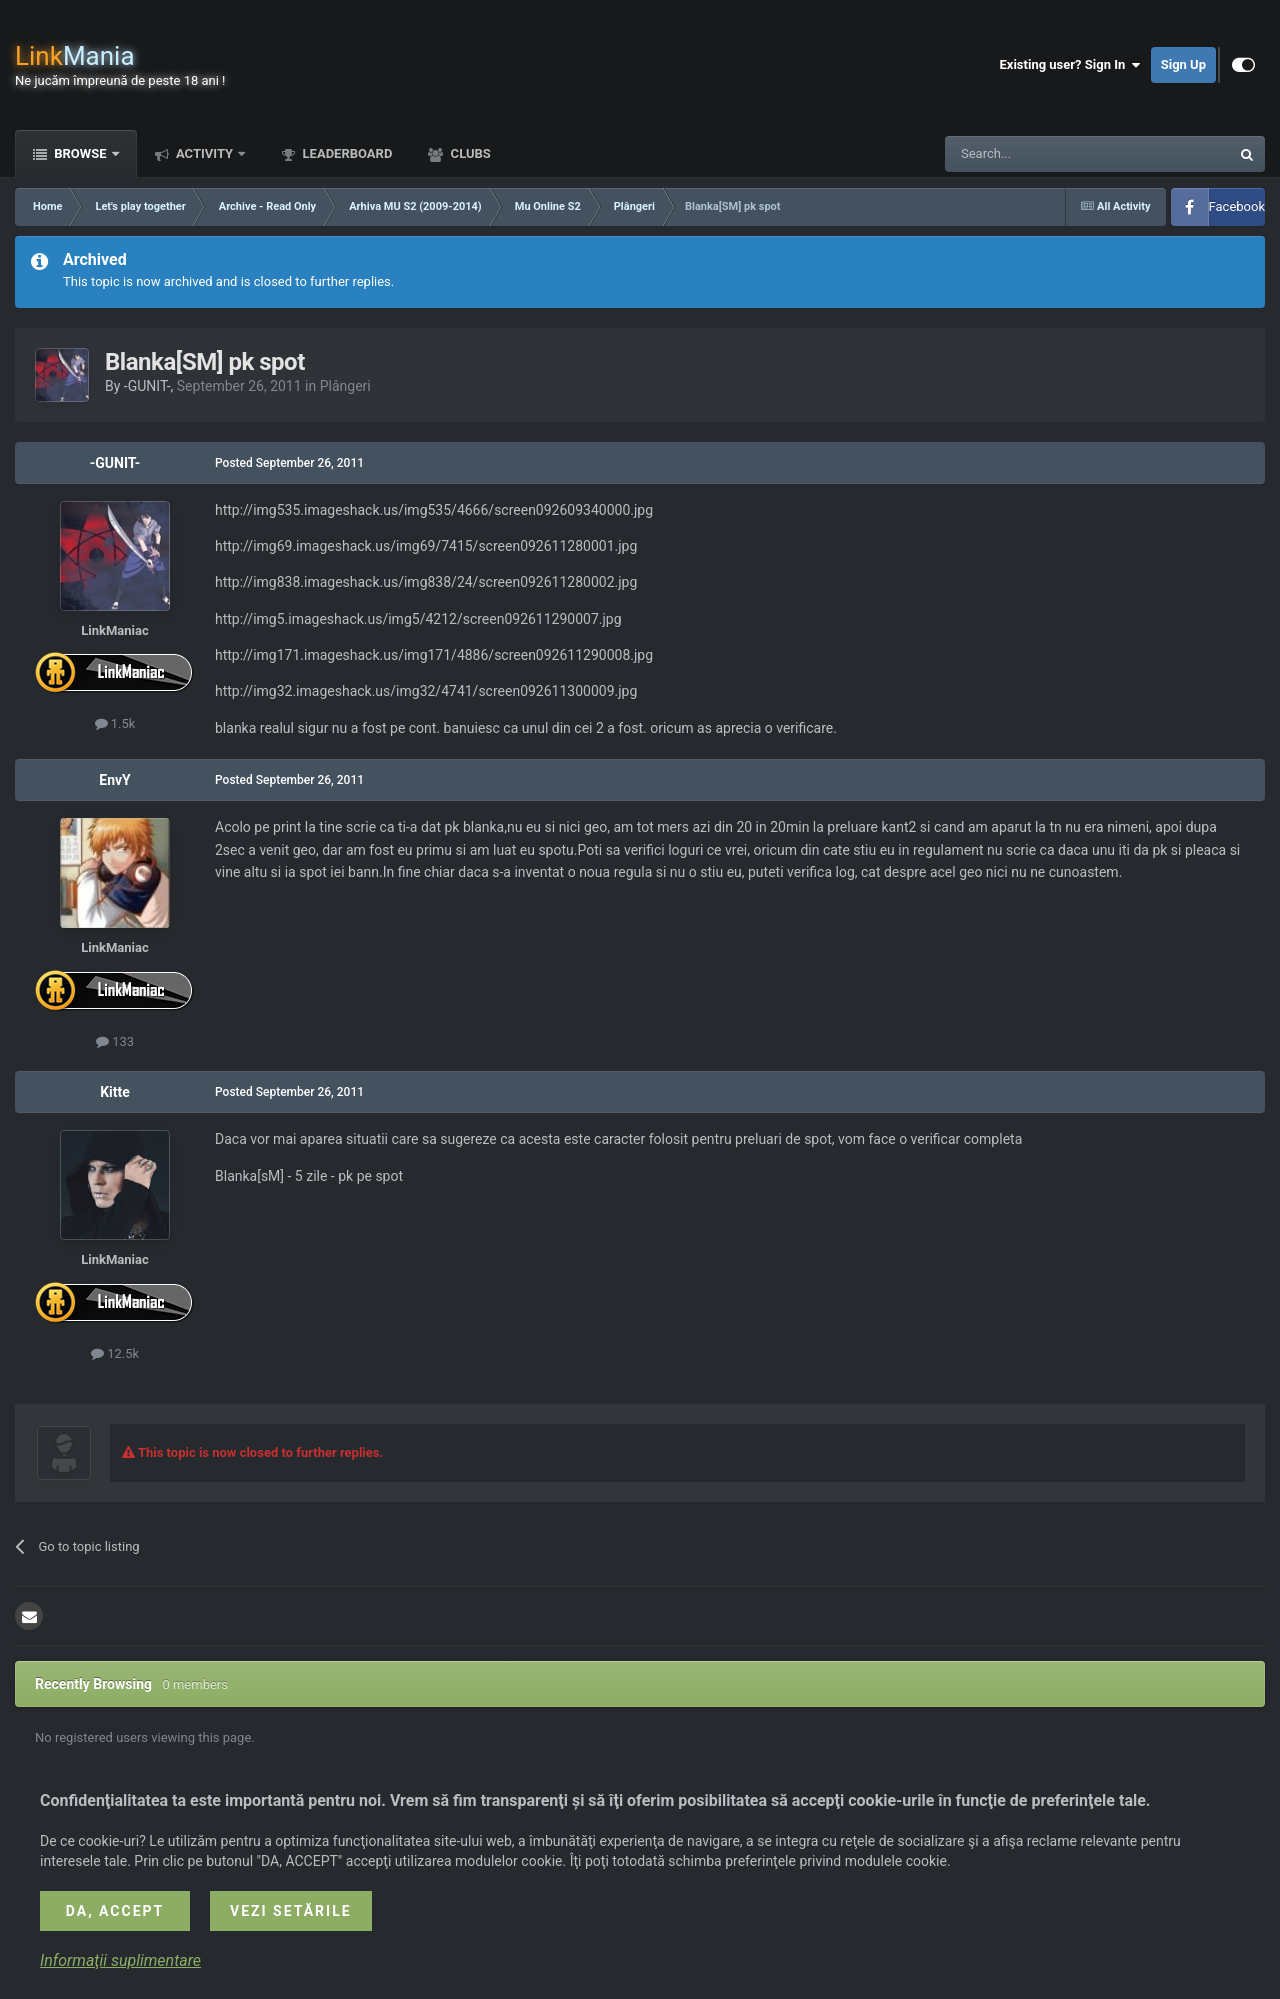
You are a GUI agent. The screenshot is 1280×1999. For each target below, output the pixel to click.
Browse (80, 153)
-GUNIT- (147, 386)
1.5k (115, 723)
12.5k (115, 1353)
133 (115, 1041)
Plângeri (345, 386)
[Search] (1040, 154)
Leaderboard (345, 153)
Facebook (1237, 206)
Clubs (468, 153)
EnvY (114, 780)
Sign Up (1183, 64)
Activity (205, 153)
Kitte (115, 1092)
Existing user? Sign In (1070, 65)
